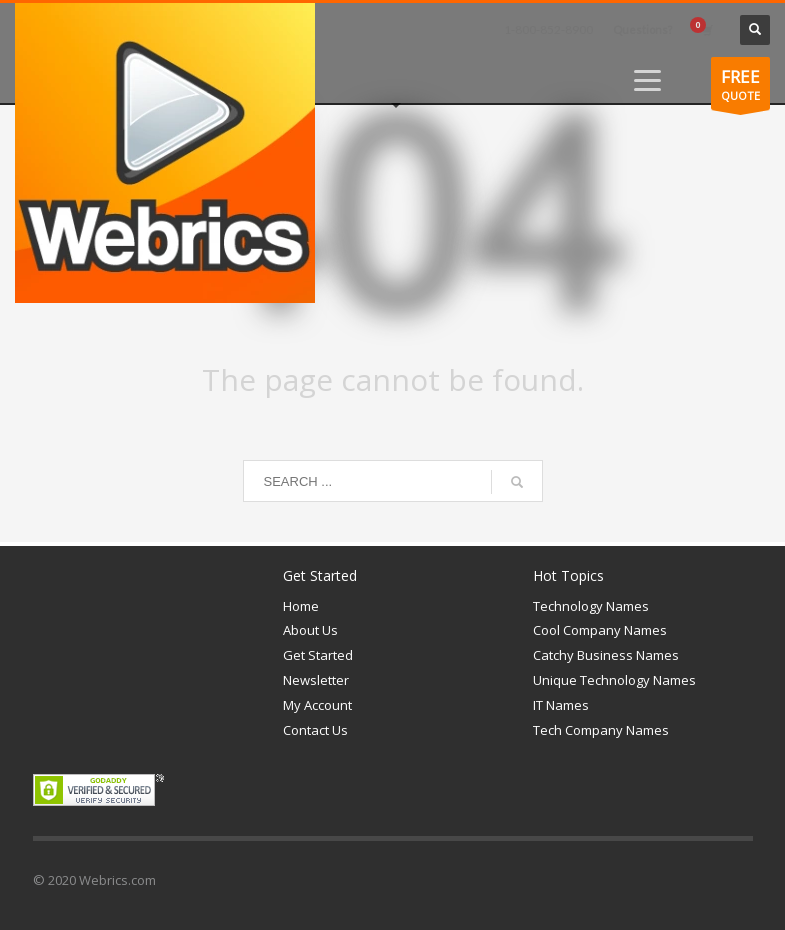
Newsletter (316, 680)
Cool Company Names (600, 630)
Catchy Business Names (606, 655)
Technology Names (591, 606)
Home (301, 606)
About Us (310, 630)
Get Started (318, 655)
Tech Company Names (601, 730)
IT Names (561, 705)
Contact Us (315, 730)
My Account (317, 705)
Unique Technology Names (614, 680)
